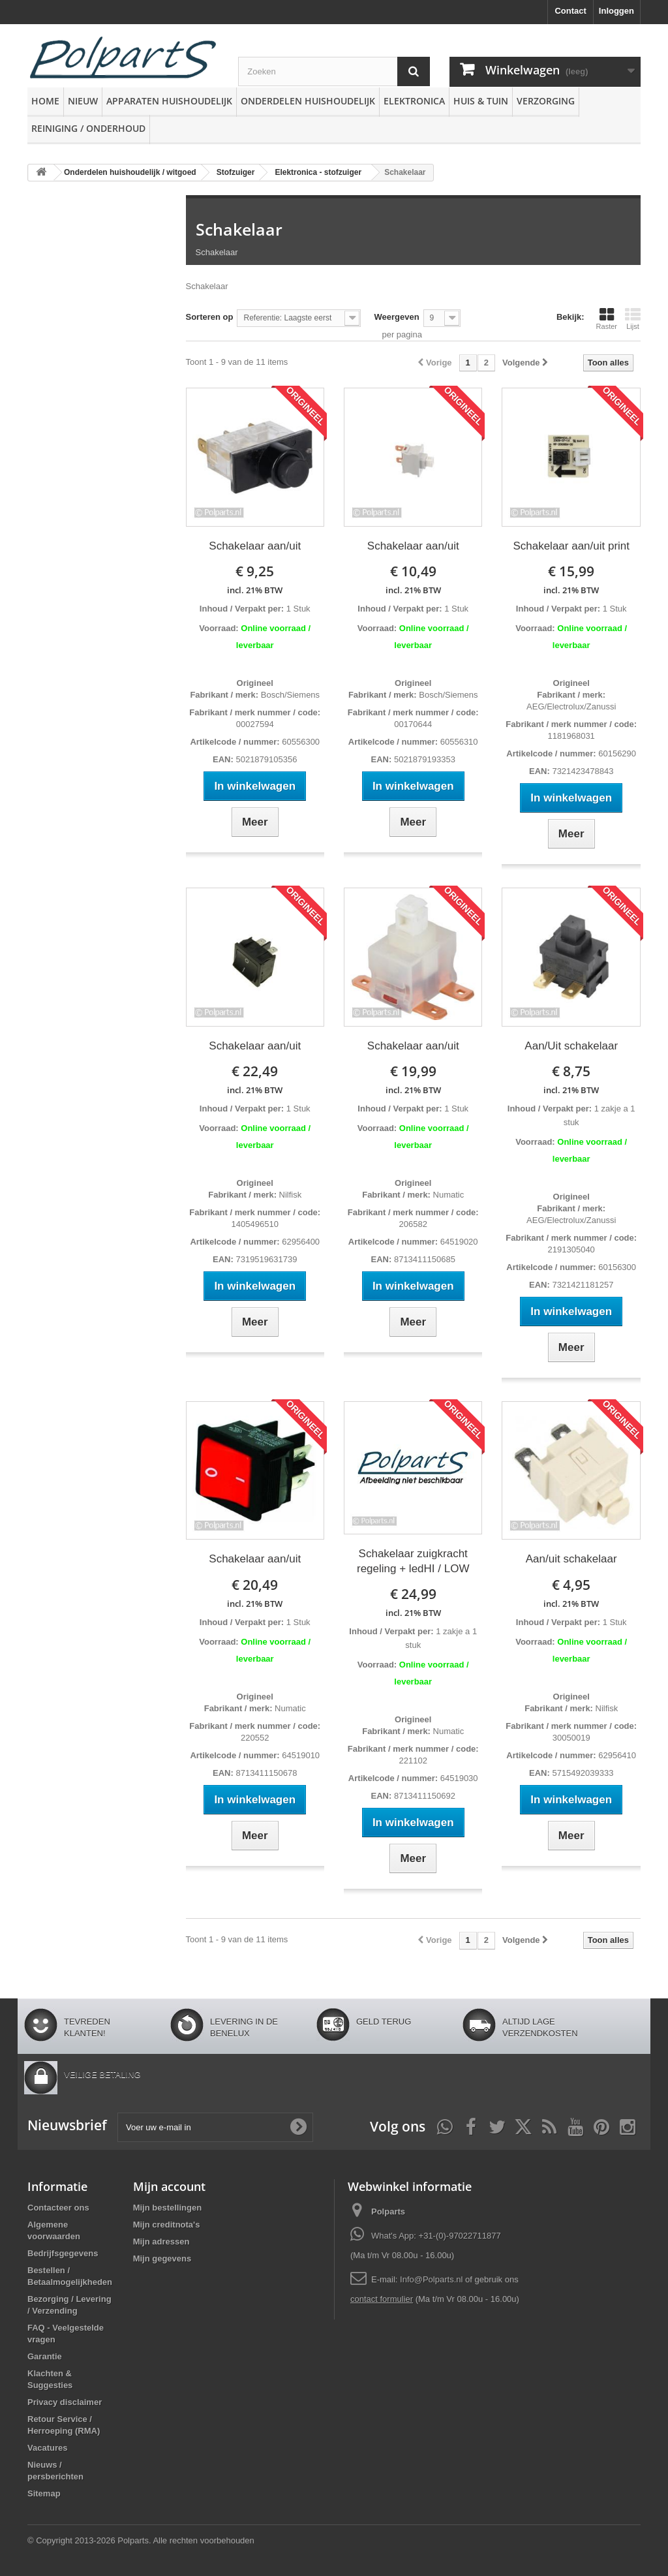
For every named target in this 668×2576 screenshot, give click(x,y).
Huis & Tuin (480, 101)
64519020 (458, 1242)
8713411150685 (423, 1259)
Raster (606, 318)
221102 (413, 1760)
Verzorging (546, 101)
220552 (255, 1738)
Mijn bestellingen (167, 2207)
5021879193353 (423, 759)
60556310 (458, 742)
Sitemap (44, 2493)
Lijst (633, 318)
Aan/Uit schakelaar (571, 1046)
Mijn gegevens (162, 2258)
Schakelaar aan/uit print (571, 546)
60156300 (616, 1267)
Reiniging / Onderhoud (88, 128)
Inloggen (616, 11)
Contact (570, 11)
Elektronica (414, 101)
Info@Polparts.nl (432, 2279)
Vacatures (47, 2448)
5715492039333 (582, 1773)
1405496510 (255, 1224)
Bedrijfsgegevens (62, 2253)
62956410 (616, 1755)
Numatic (447, 1195)
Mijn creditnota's (166, 2224)
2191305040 (571, 1249)
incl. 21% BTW (254, 590)
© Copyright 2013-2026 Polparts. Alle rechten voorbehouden (140, 2540)
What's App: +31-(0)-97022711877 (436, 2236)
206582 (413, 1224)
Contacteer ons (58, 2207)
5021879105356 (265, 759)
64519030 (458, 1778)
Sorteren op (210, 317)
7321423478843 (582, 771)
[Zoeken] (413, 71)
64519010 (300, 1755)
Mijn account (169, 2186)
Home (45, 101)
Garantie (44, 2356)
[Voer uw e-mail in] (215, 2127)
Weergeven (396, 317)
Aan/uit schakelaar (571, 1559)
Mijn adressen (161, 2241)
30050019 (571, 1738)
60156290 (616, 753)
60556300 (300, 742)
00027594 (255, 724)
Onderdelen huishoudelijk (308, 101)
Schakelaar (239, 229)
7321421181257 (582, 1285)
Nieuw (83, 101)
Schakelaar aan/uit (255, 546)
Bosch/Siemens (289, 695)
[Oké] (298, 2127)
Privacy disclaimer (64, 2402)
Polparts (388, 2211)
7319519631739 (265, 1259)
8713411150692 (423, 1796)
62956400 (300, 1242)
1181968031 (571, 736)
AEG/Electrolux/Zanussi (571, 706)
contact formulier (381, 2299)
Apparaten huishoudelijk (169, 101)
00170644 (413, 724)
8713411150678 (265, 1773)
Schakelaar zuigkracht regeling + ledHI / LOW (413, 1561)
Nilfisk (289, 1195)
